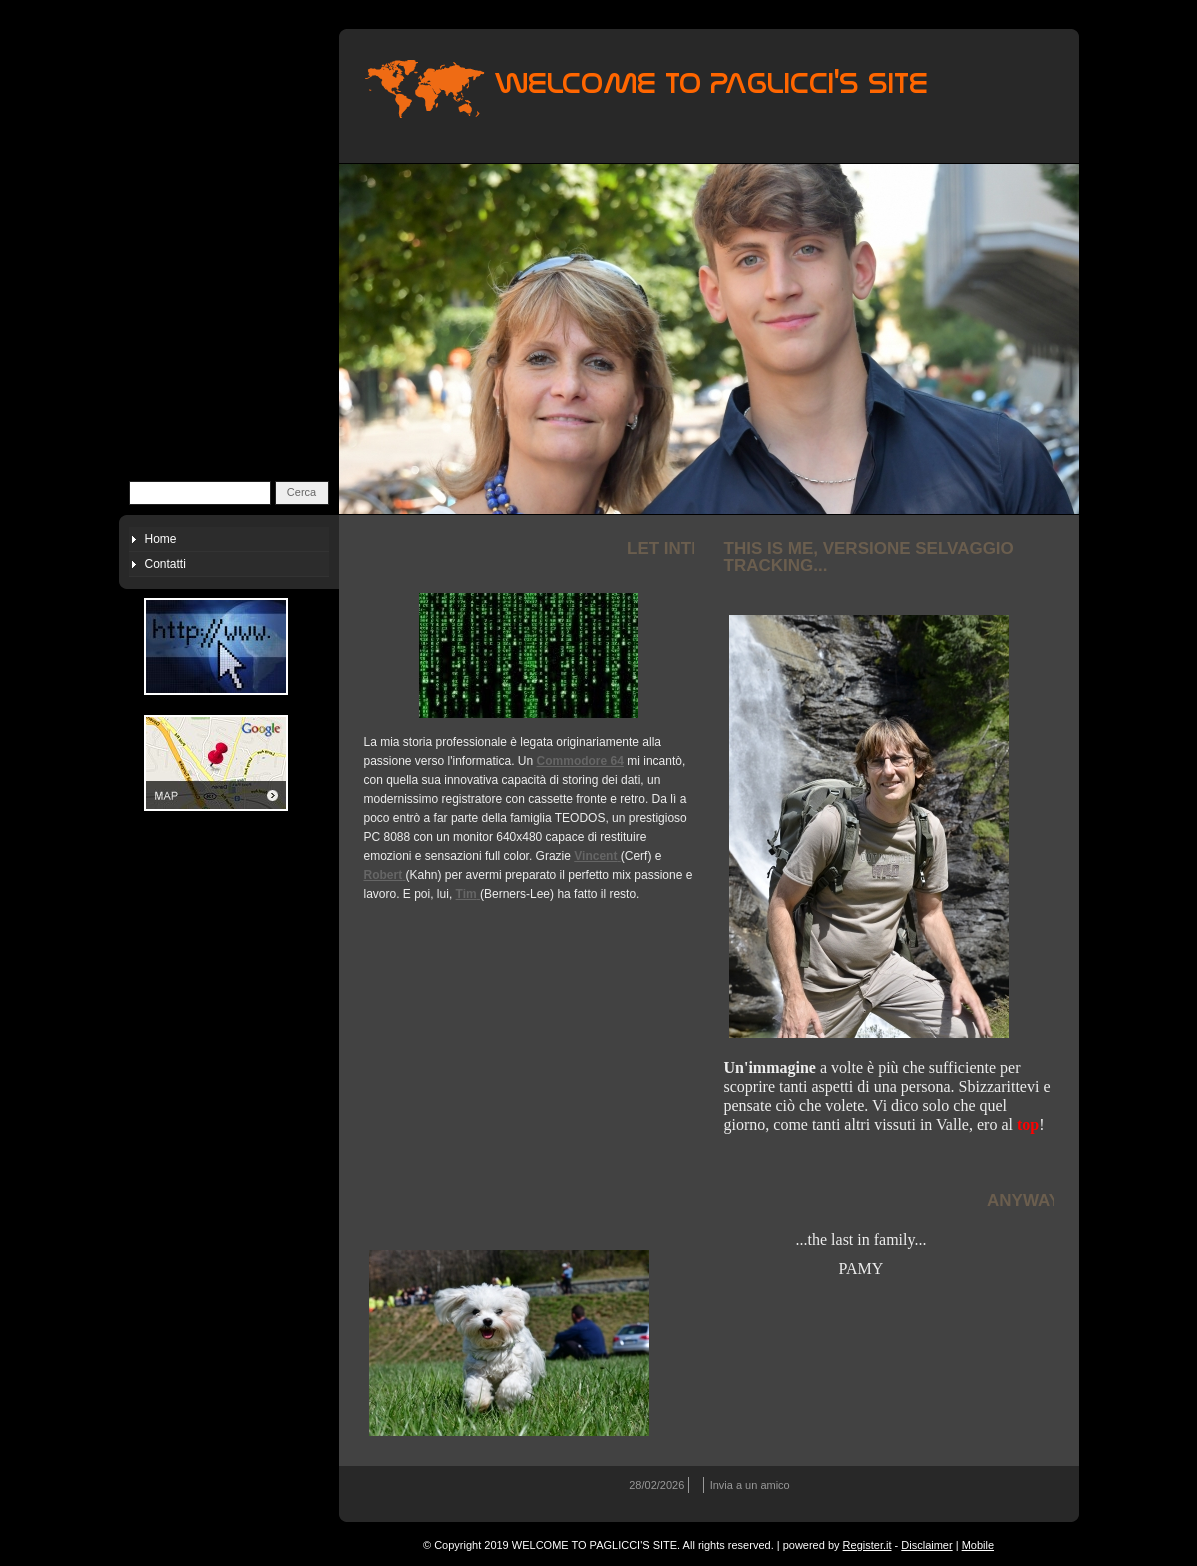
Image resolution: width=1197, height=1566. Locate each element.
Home (161, 539)
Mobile (978, 1545)
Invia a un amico (750, 1485)
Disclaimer (926, 1545)
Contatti (165, 564)
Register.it (867, 1545)
